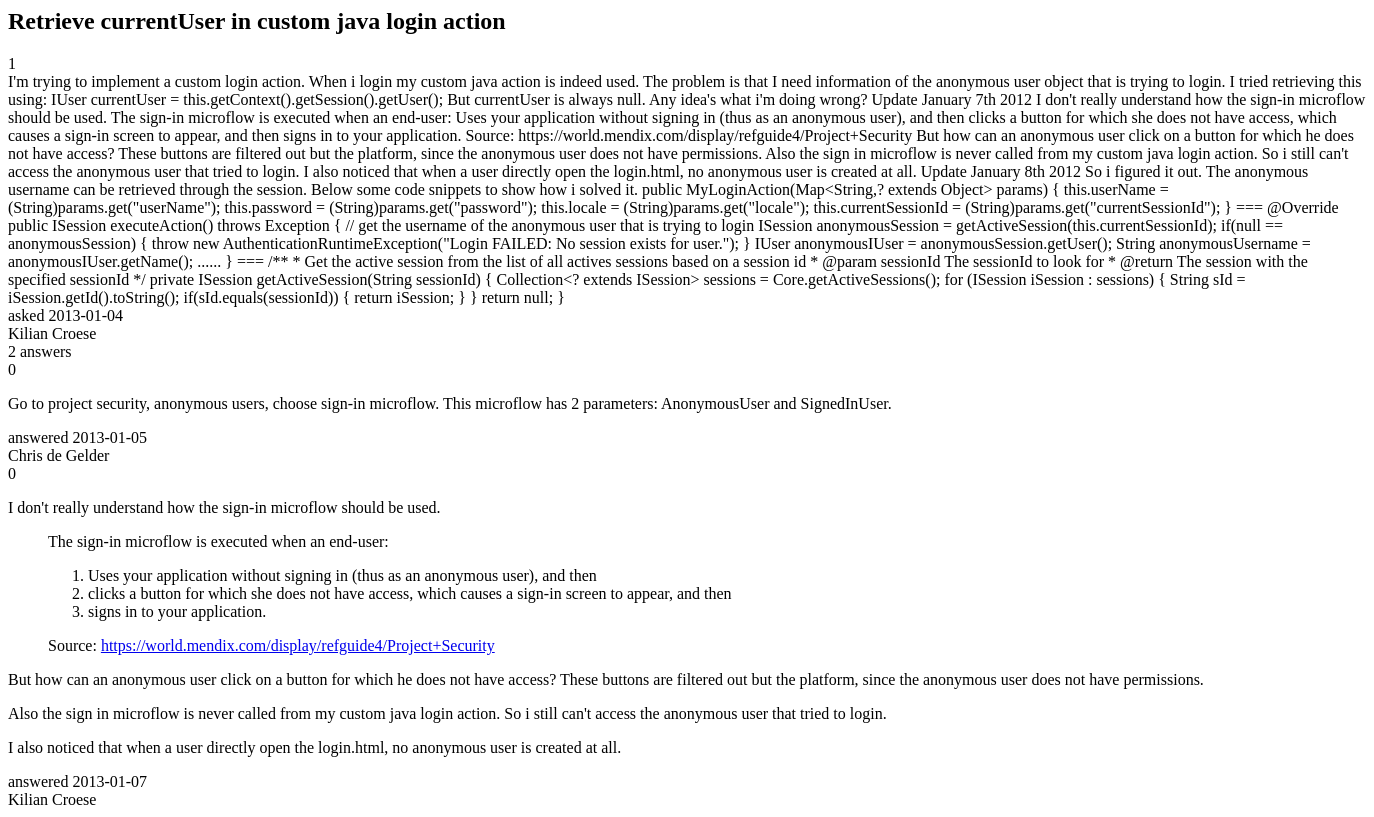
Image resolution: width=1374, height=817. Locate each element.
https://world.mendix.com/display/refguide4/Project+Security (298, 645)
